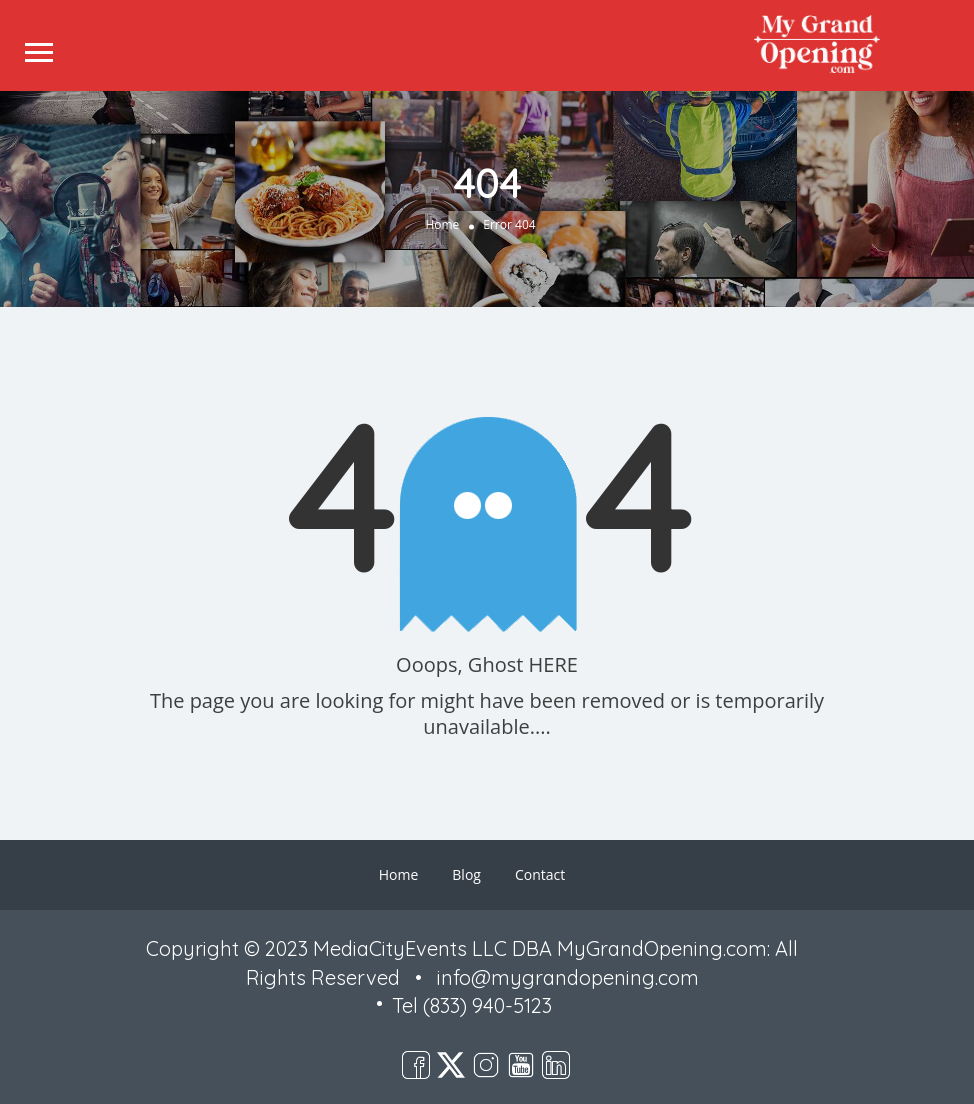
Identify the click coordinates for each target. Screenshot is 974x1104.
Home (442, 224)
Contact (540, 874)
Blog (466, 874)
